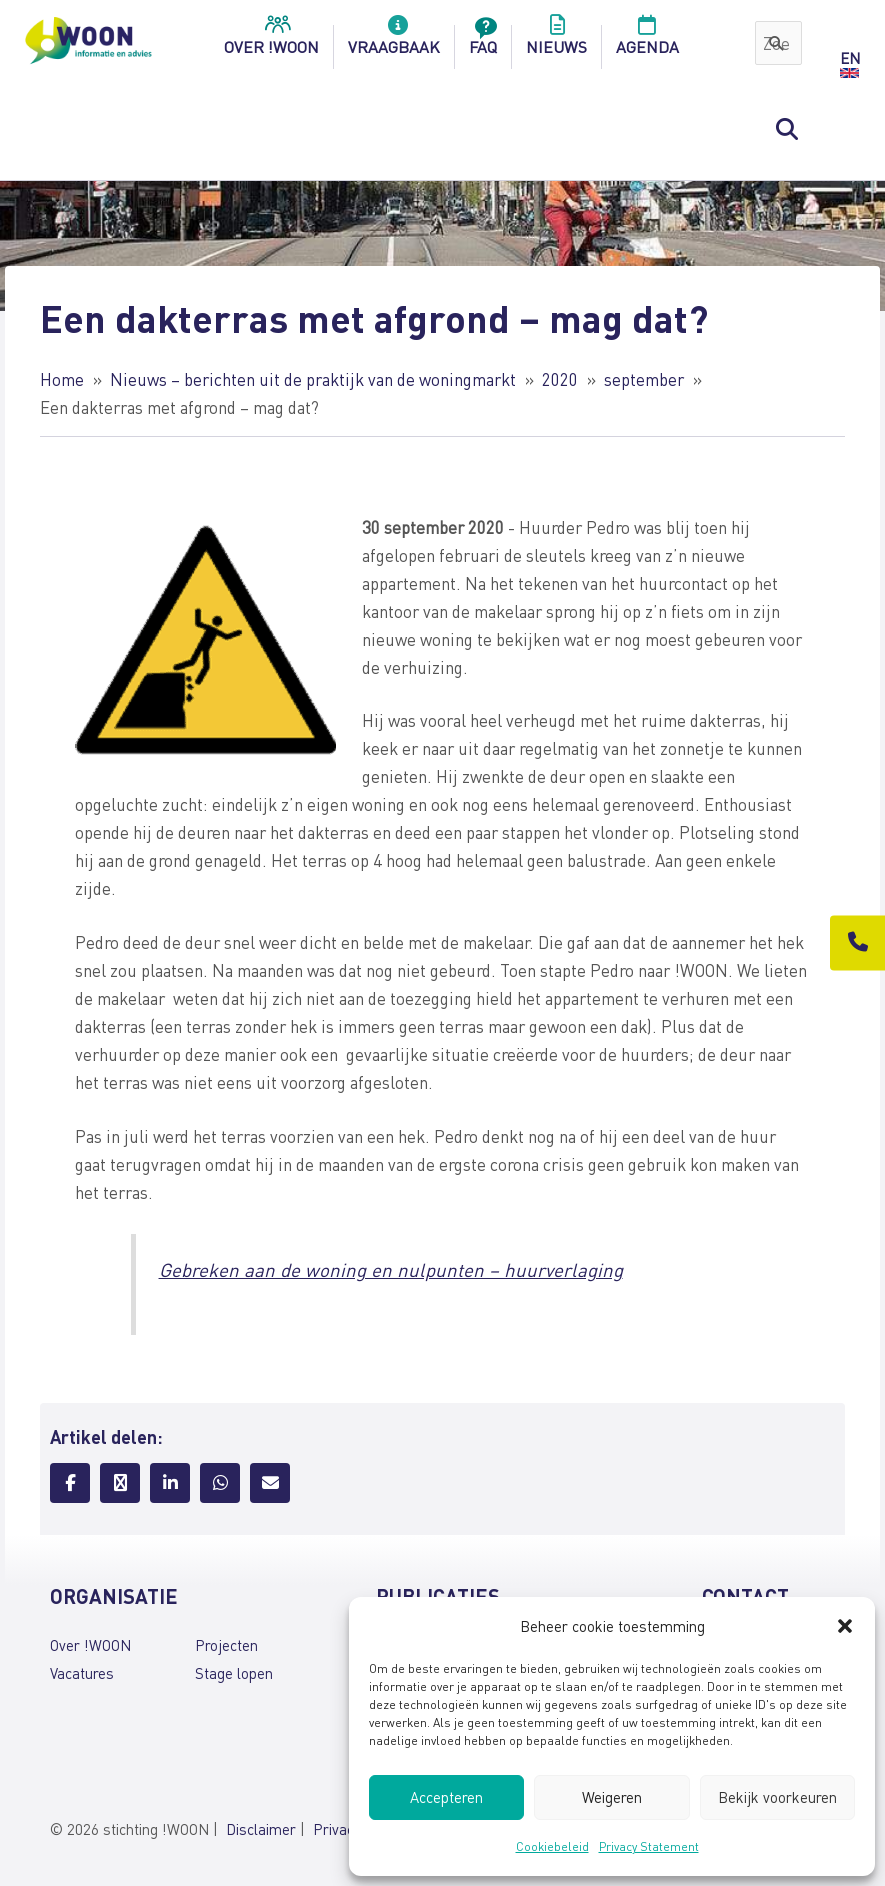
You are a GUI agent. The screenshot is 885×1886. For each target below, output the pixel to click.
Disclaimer (261, 1829)
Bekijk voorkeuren (777, 1797)
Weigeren (612, 1797)
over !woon (271, 41)
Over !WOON (90, 1645)
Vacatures (82, 1673)
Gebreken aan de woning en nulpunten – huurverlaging (391, 1269)
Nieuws (556, 41)
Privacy (337, 1829)
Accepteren (446, 1797)
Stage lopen (234, 1673)
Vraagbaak (394, 41)
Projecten (226, 1645)
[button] (845, 1626)
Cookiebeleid (552, 1846)
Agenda (647, 41)
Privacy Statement (649, 1846)
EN (850, 58)
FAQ (483, 41)
